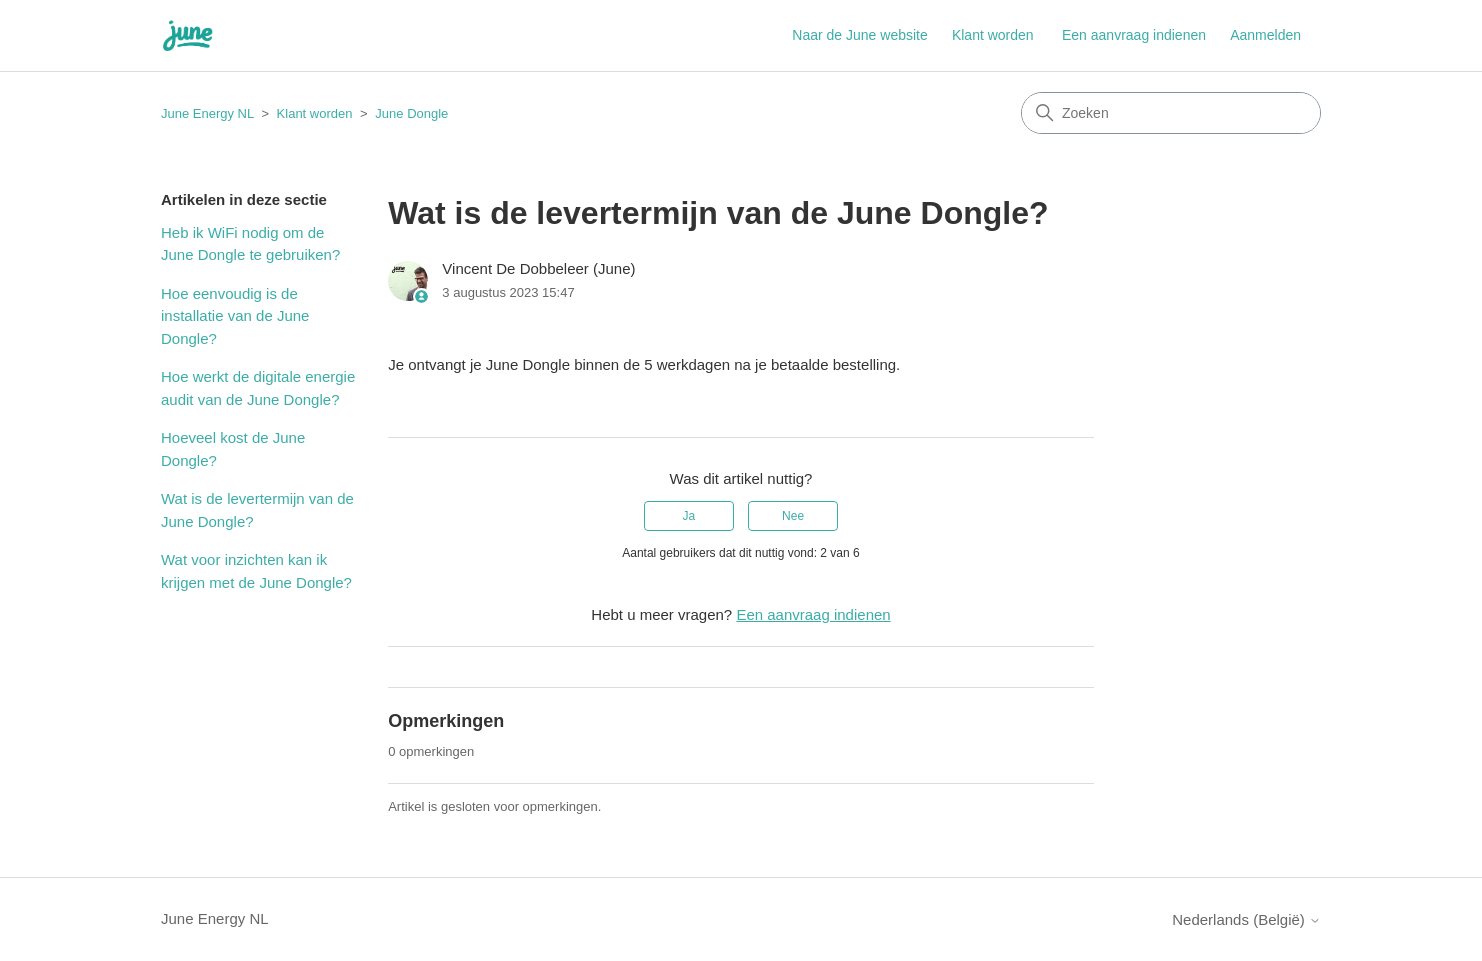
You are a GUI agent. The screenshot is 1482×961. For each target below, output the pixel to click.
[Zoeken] (1171, 113)
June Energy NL (207, 113)
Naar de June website (859, 35)
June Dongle (411, 113)
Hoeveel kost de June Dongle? (233, 449)
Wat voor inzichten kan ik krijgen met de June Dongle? (256, 571)
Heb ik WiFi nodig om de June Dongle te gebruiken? (250, 244)
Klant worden (993, 35)
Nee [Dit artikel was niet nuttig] (793, 516)
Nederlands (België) (1246, 919)
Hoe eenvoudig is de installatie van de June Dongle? (235, 316)
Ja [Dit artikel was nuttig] (689, 516)
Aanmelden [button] (1265, 35)
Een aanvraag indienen (1134, 35)
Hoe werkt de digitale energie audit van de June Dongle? (258, 388)
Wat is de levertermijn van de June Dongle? (257, 510)
